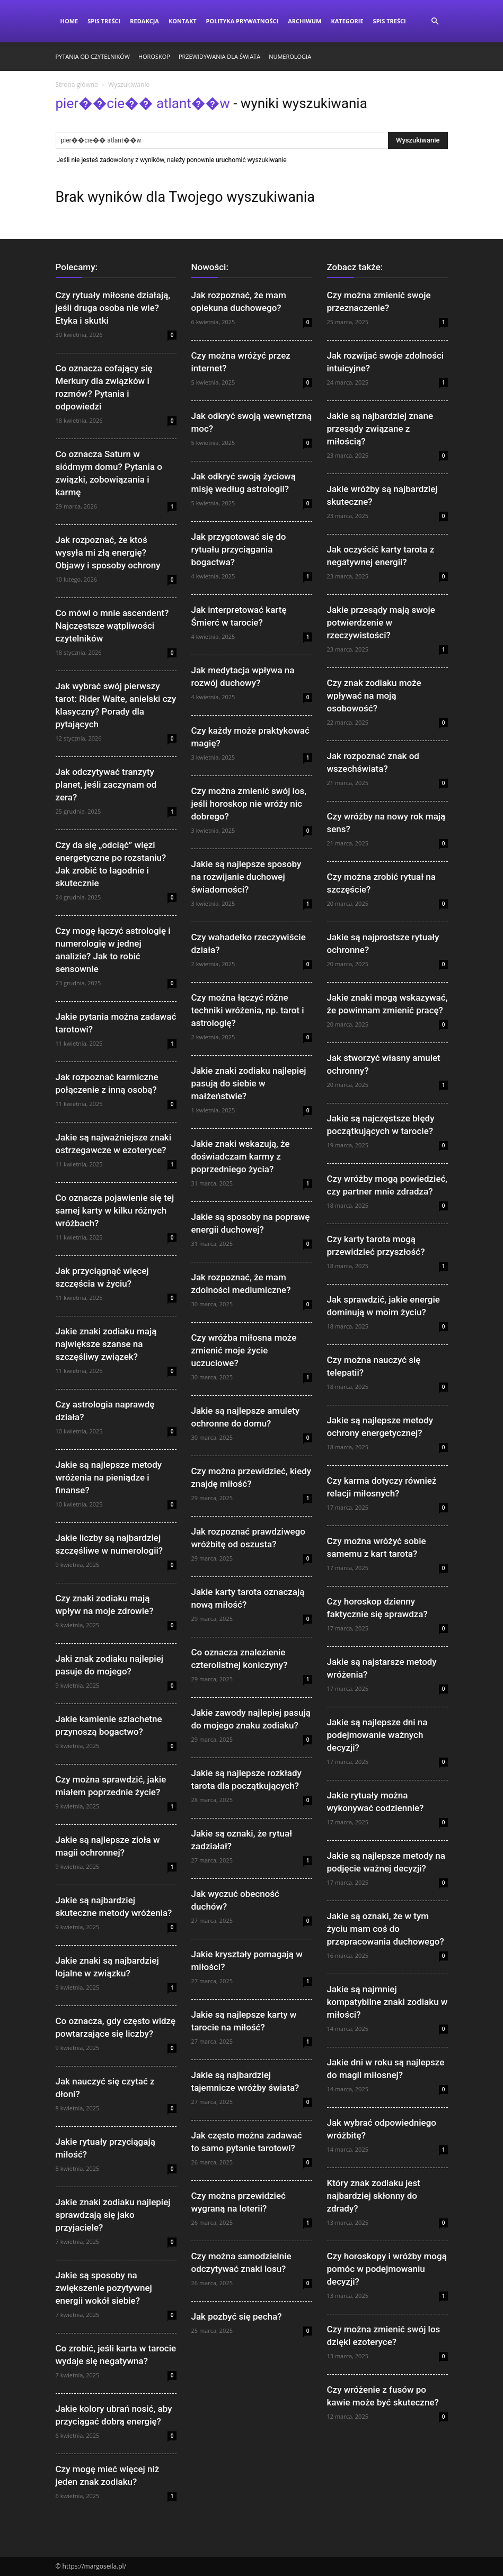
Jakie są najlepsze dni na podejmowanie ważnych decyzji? (377, 1735)
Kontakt (183, 21)
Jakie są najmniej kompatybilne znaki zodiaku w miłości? (387, 2002)
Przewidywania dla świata (219, 56)
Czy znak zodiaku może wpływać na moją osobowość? (374, 696)
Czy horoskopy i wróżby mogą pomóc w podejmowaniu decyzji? (387, 2269)
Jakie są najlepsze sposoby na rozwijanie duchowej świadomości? (246, 877)
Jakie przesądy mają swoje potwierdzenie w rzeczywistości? (381, 622)
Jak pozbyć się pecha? (236, 2316)
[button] (435, 21)
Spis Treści (103, 21)
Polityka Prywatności (242, 21)
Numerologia (290, 56)
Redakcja (144, 21)
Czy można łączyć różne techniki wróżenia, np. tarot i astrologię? (247, 1010)
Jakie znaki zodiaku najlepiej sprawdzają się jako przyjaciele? (113, 2215)
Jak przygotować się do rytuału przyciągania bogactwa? (238, 549)
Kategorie (347, 21)
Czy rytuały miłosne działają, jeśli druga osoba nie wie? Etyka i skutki (113, 308)
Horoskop (154, 56)
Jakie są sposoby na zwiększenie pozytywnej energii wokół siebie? (104, 2288)
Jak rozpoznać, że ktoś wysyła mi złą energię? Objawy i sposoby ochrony (108, 552)
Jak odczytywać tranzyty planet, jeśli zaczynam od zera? (106, 784)
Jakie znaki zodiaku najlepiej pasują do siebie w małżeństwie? (248, 1083)
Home (69, 21)
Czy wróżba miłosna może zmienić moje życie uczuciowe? (244, 1350)
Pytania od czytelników (93, 56)
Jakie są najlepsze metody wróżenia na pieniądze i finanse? (109, 1477)
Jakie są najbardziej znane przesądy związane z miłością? (380, 429)
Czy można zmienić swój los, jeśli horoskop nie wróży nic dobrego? (249, 804)
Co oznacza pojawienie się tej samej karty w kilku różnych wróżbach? (115, 1210)
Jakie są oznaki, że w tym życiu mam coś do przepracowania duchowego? (385, 1929)
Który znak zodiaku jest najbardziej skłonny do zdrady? (373, 2196)
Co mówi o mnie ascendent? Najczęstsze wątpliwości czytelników (112, 626)
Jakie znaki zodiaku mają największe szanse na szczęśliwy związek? (106, 1344)
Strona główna (77, 84)
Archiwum (304, 21)
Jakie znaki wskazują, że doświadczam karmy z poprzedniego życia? (240, 1156)
